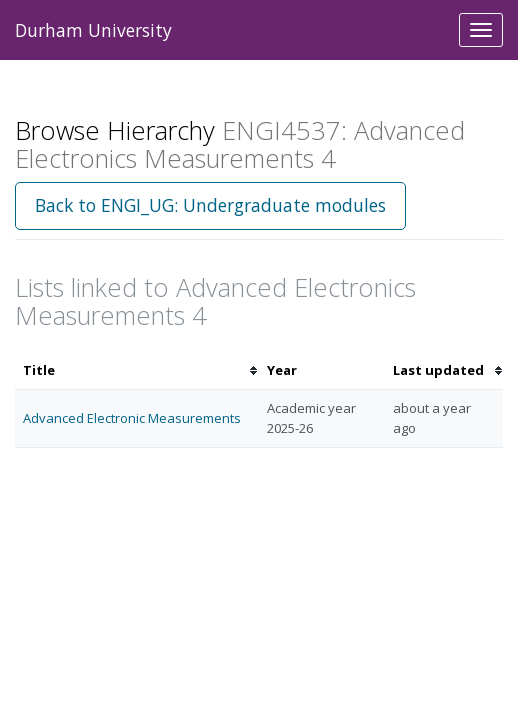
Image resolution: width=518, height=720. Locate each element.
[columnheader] (137, 370)
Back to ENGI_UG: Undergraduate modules (210, 205)
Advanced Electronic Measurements (132, 418)
